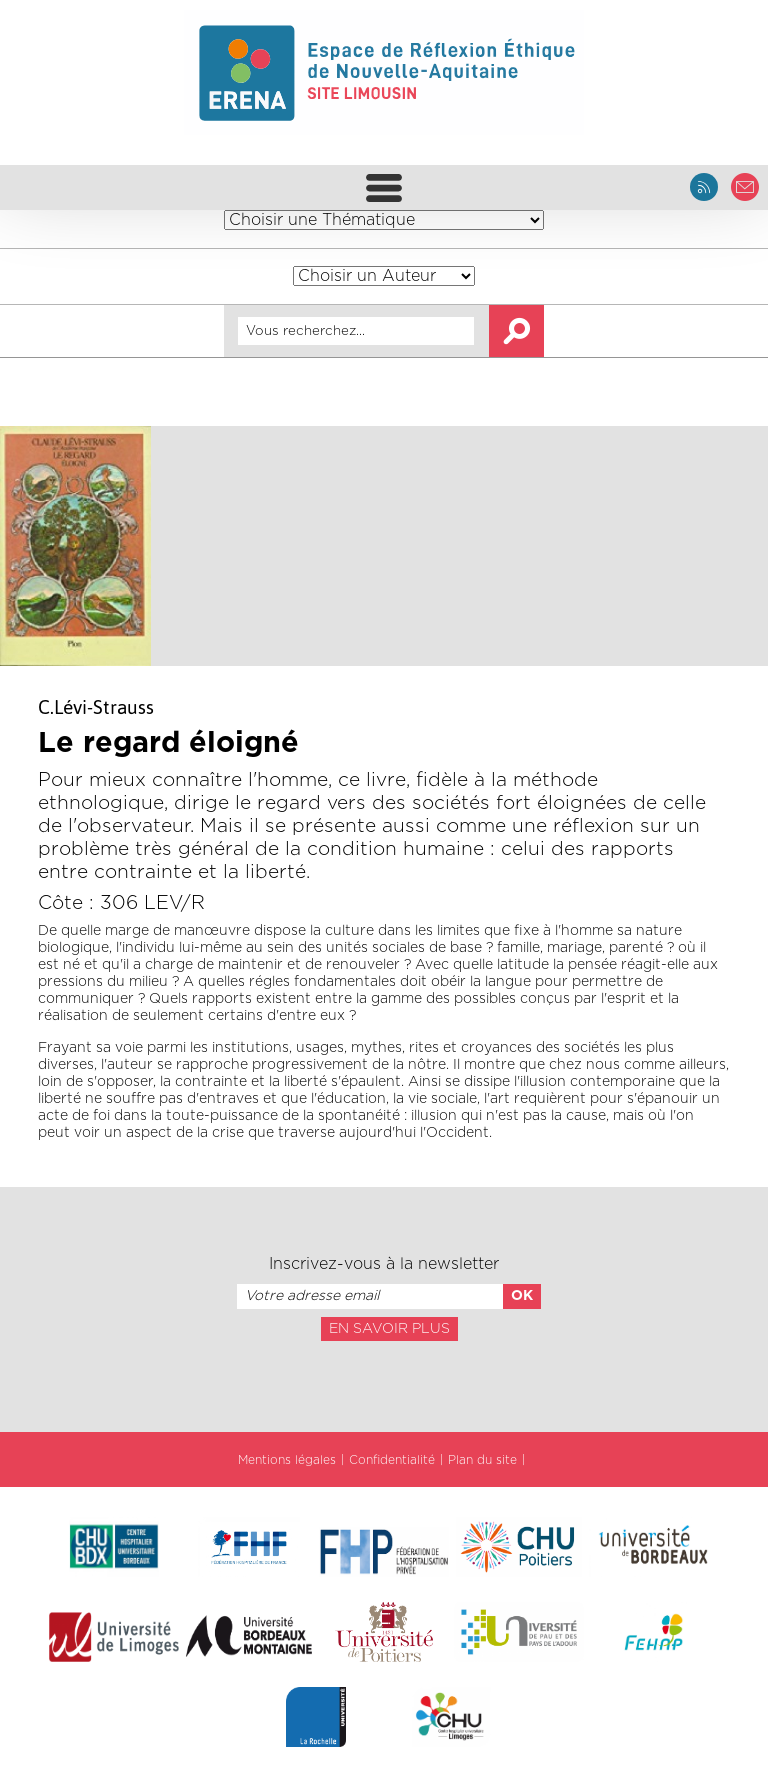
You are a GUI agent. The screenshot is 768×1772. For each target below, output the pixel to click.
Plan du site (482, 1460)
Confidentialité (392, 1460)
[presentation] (384, 1385)
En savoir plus (389, 1329)
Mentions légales (287, 1460)
